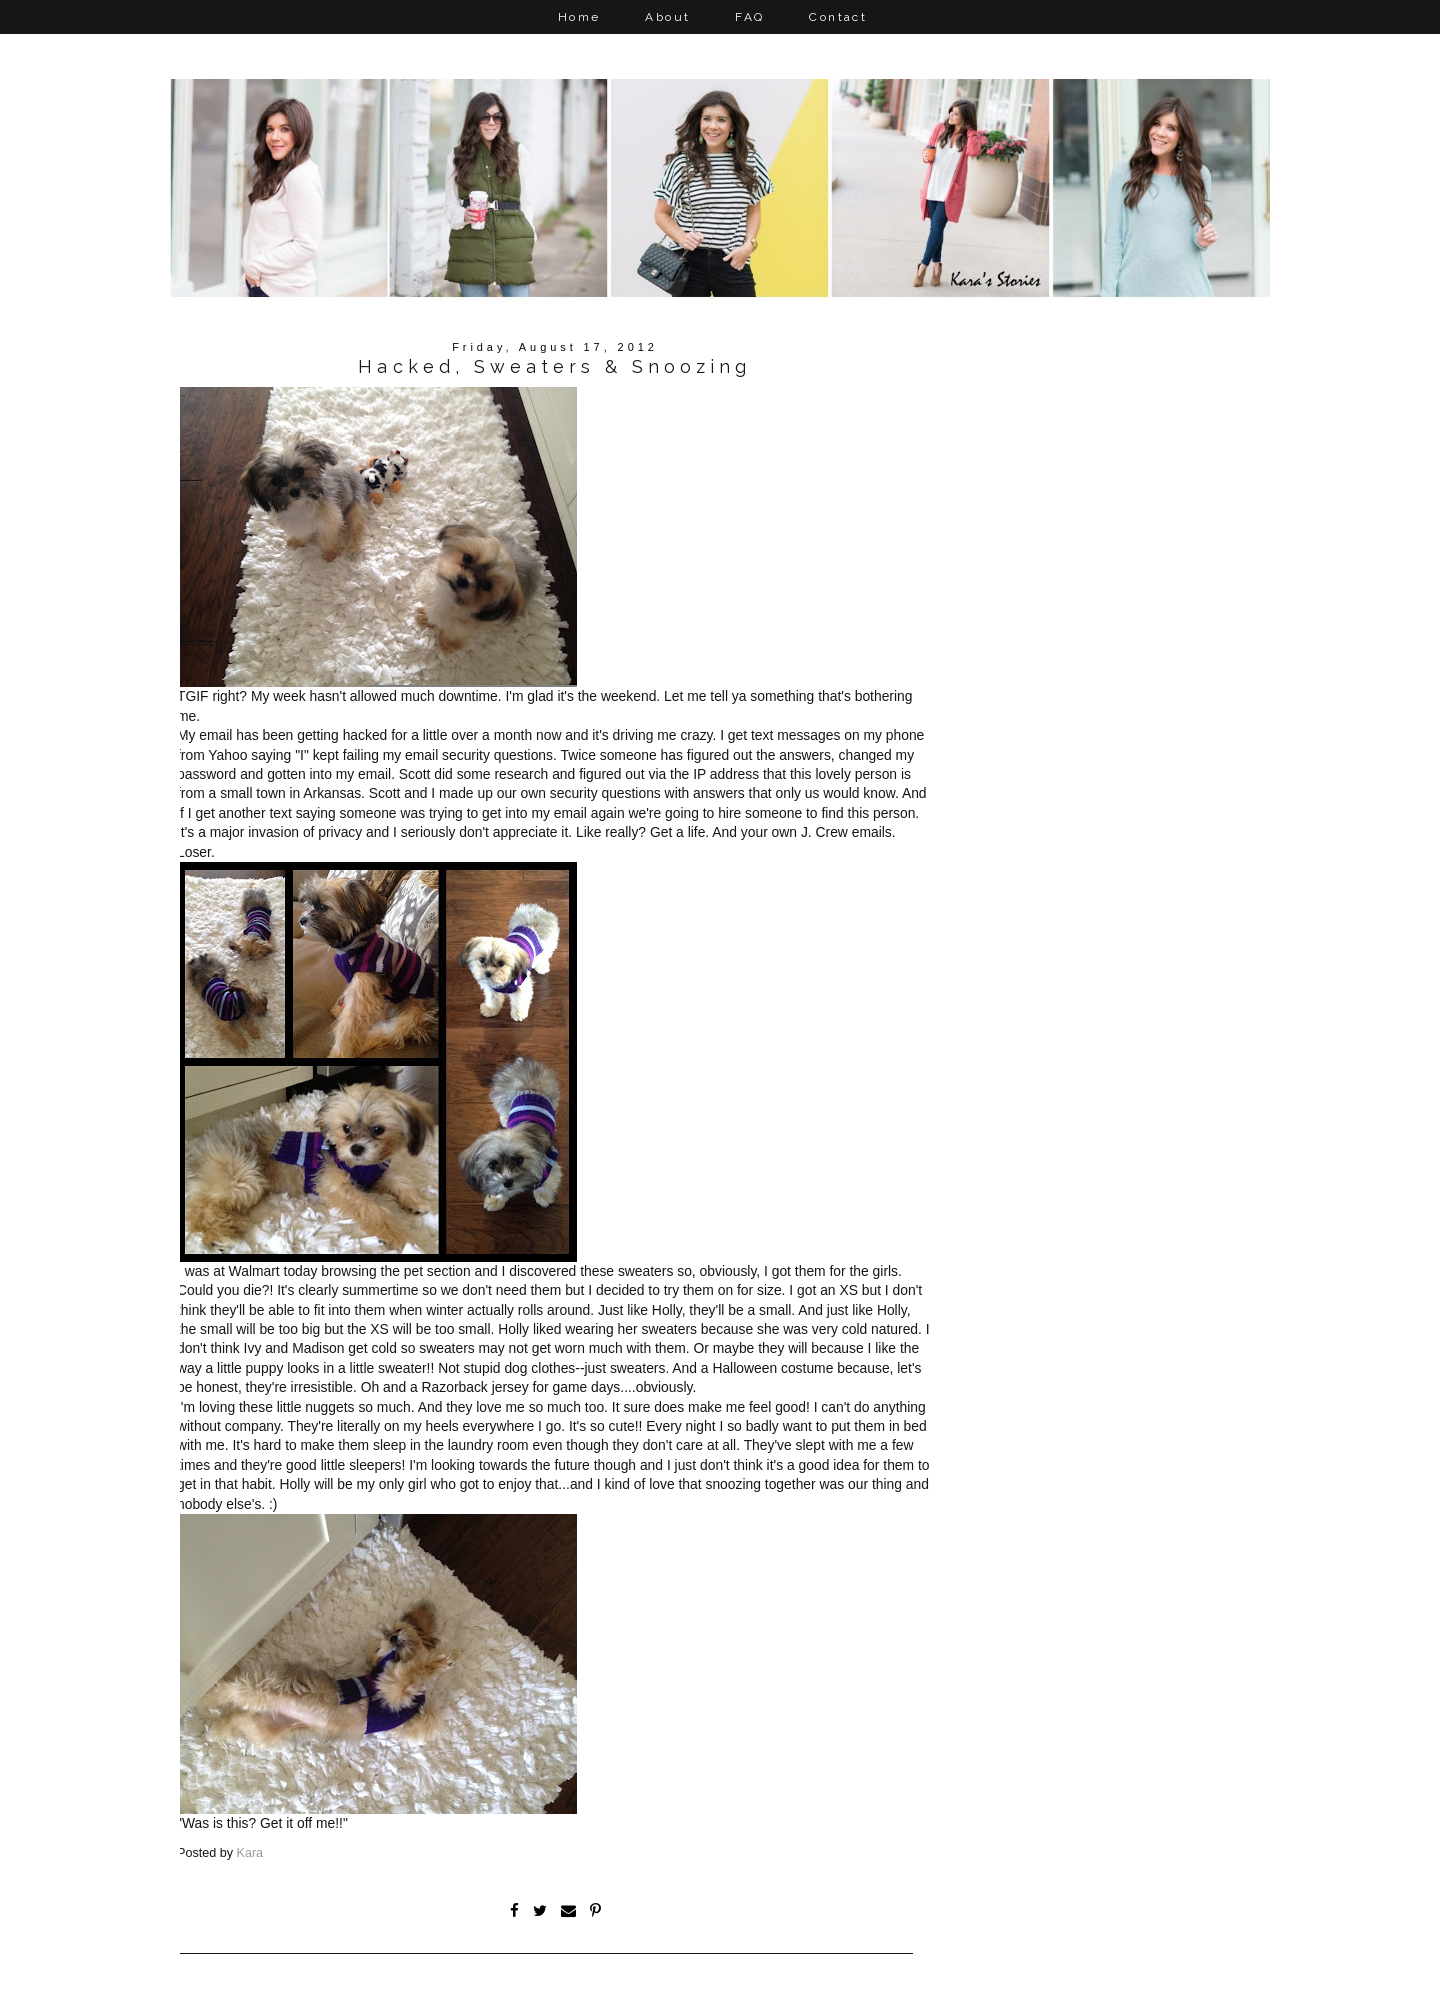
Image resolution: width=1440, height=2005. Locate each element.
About (667, 17)
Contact (838, 17)
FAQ (749, 17)
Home (579, 17)
